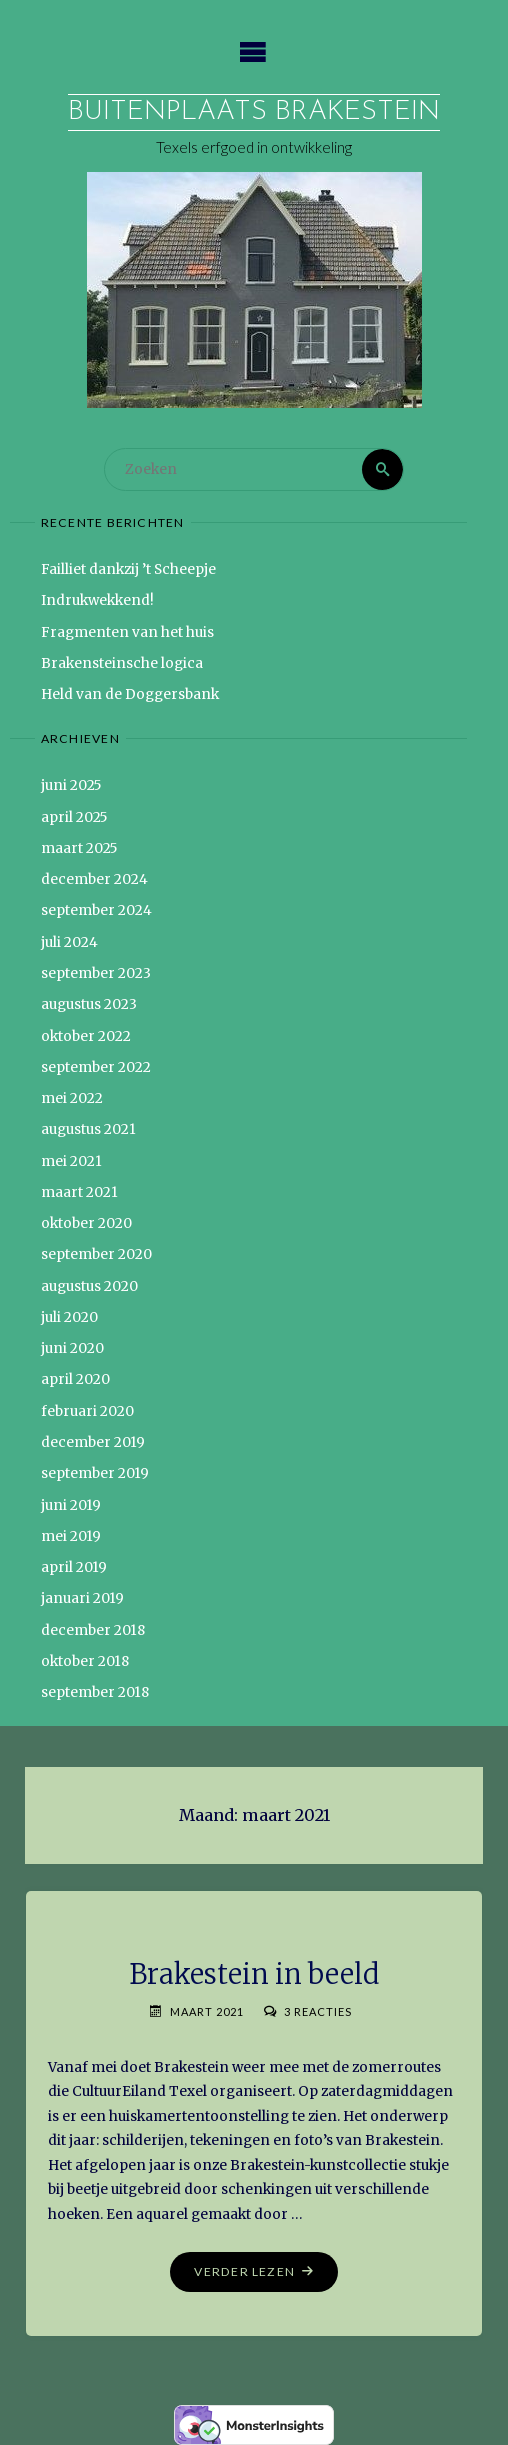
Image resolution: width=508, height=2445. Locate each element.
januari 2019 (82, 1598)
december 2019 (93, 1442)
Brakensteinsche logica (122, 663)
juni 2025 (71, 785)
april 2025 (74, 817)
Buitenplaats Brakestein (254, 112)
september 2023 (96, 973)
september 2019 (95, 1473)
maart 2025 (79, 848)
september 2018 (95, 1692)
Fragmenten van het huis (127, 632)
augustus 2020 (89, 1286)
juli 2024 (69, 942)
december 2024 (94, 879)
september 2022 (96, 1067)
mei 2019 (71, 1536)
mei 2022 (72, 1098)
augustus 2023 (89, 1004)
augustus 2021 (88, 1129)
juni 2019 (71, 1505)
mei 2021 (71, 1161)
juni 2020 (72, 1348)
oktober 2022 (86, 1036)
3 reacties (318, 2011)
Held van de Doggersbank (130, 694)
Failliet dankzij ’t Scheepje (128, 569)
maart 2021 (79, 1192)
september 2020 (96, 1254)
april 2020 (75, 1379)
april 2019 (74, 1567)
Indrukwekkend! (97, 600)
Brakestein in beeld (253, 1974)
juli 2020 (69, 1317)
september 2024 (96, 910)
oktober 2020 (86, 1223)
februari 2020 (87, 1411)
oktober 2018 (85, 1661)
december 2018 (93, 1630)
